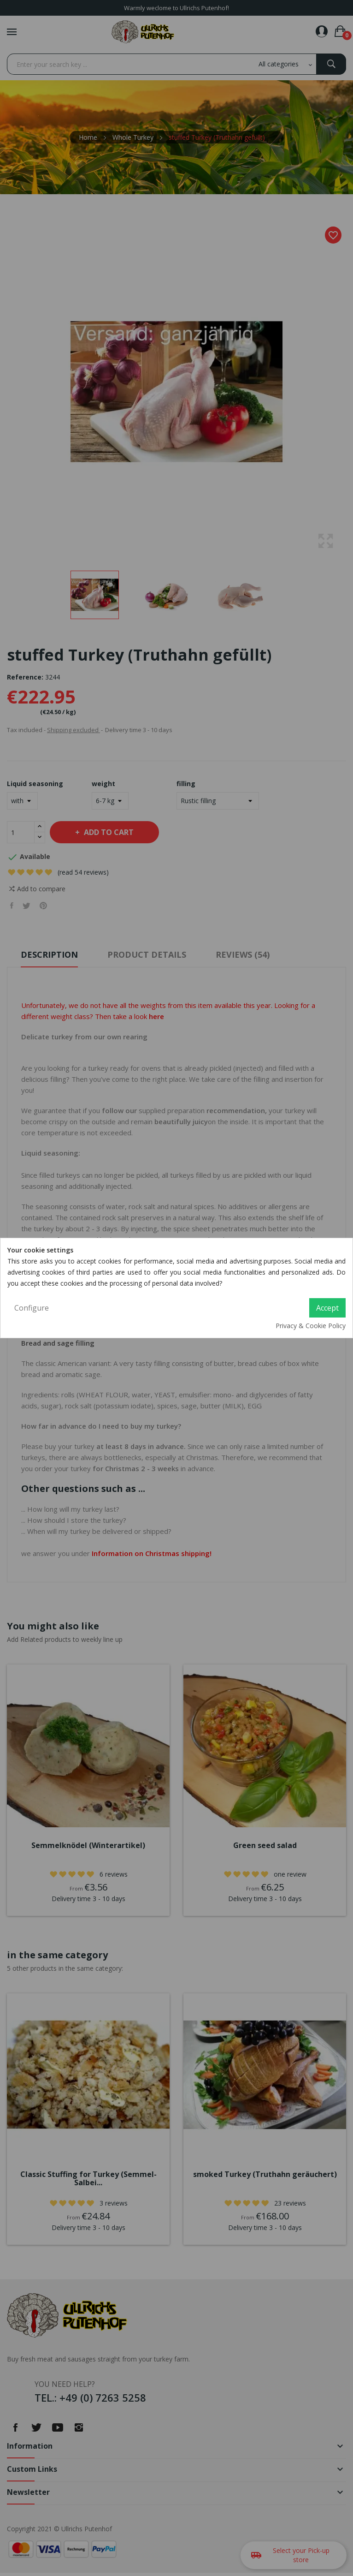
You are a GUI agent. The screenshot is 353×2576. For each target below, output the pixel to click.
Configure (31, 1308)
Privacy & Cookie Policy (311, 1325)
